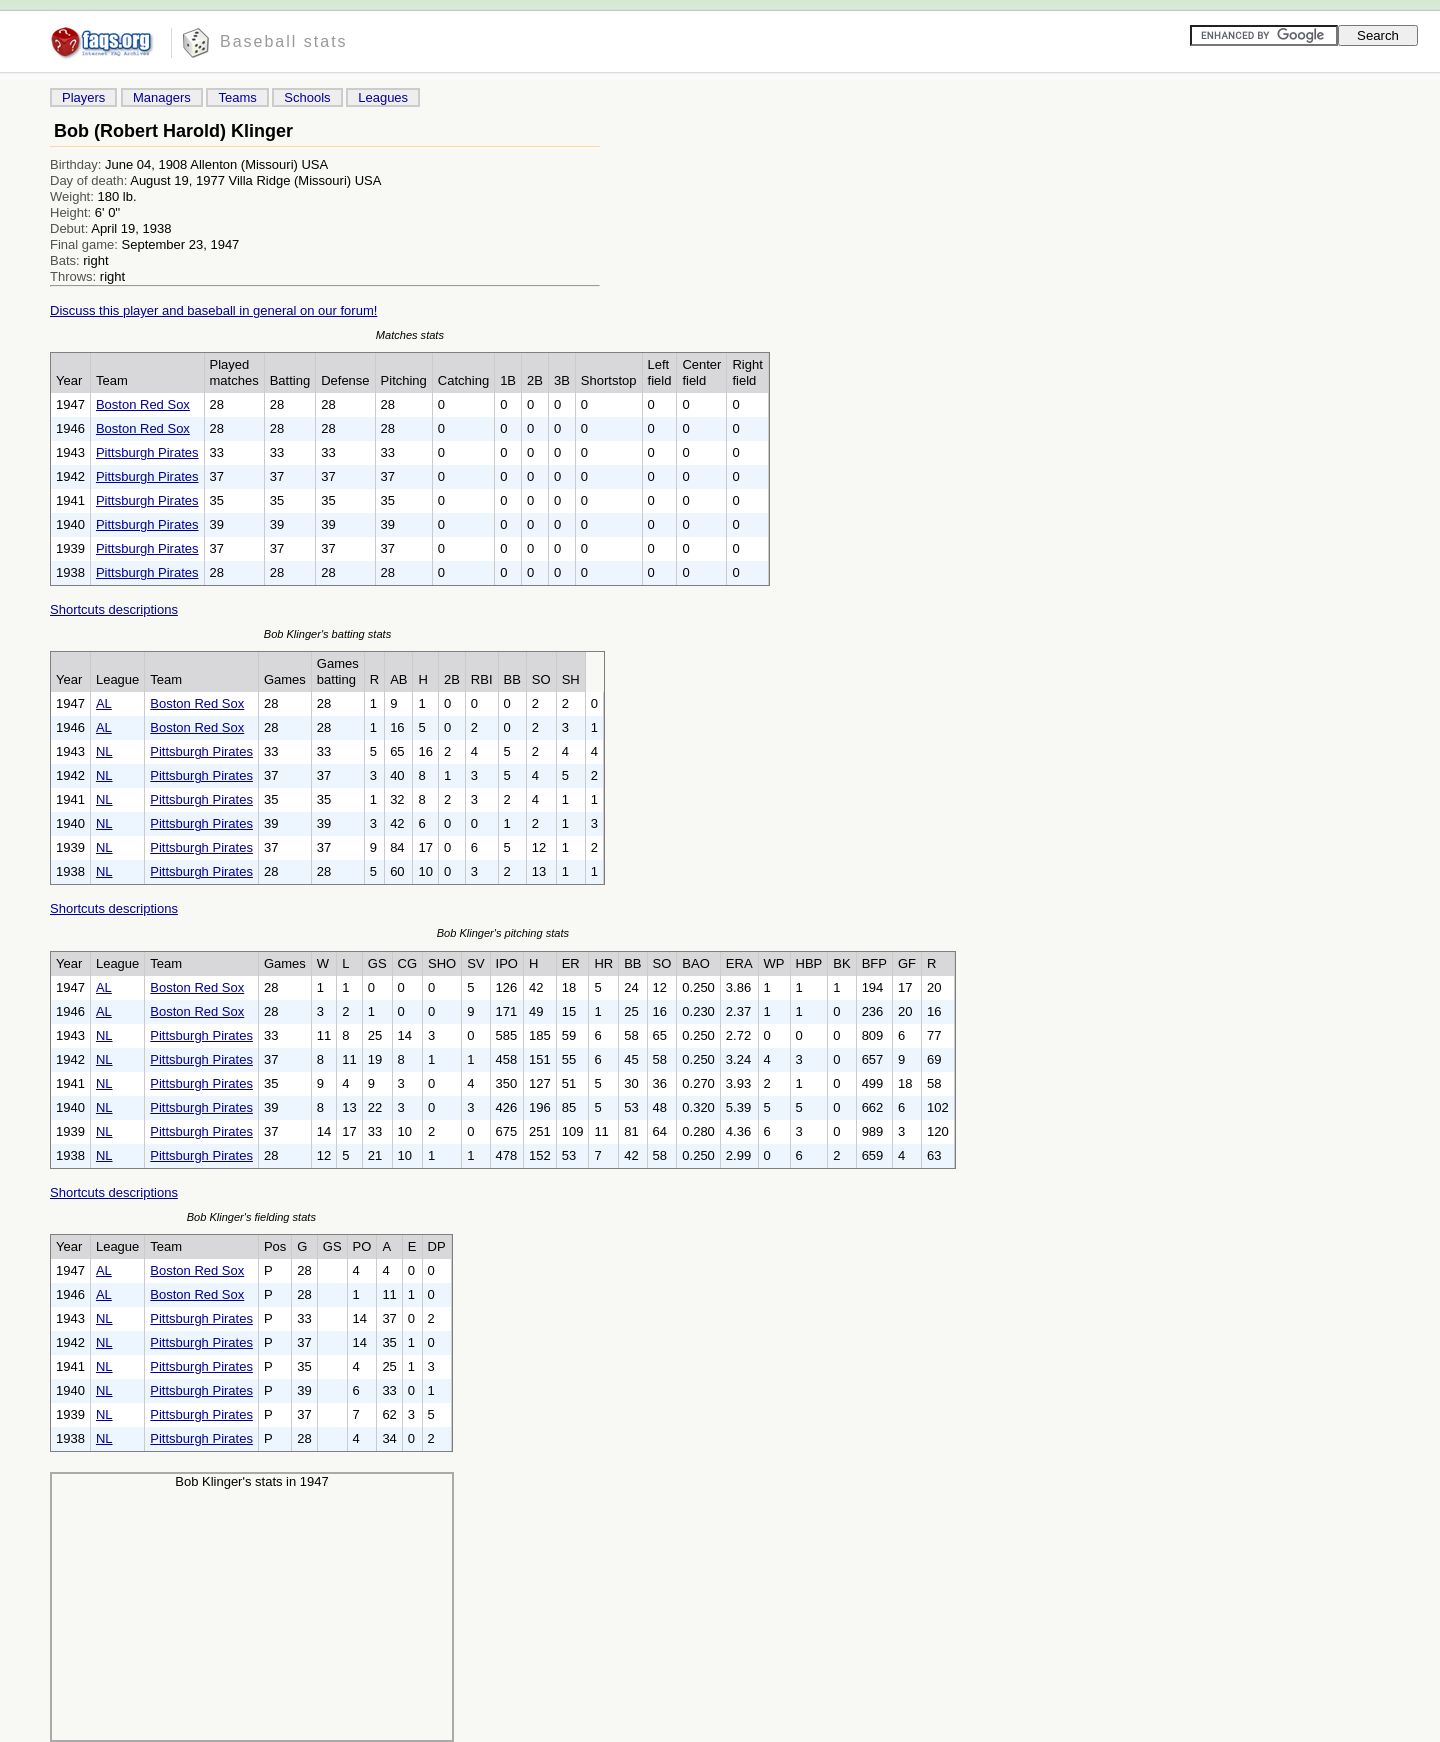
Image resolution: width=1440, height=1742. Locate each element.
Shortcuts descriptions (114, 609)
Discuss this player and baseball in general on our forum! (213, 310)
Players (83, 97)
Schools (307, 97)
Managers (162, 97)
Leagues (383, 97)
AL (104, 703)
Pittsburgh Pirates (147, 452)
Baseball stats (284, 41)
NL (104, 751)
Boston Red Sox (143, 404)
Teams (237, 97)
